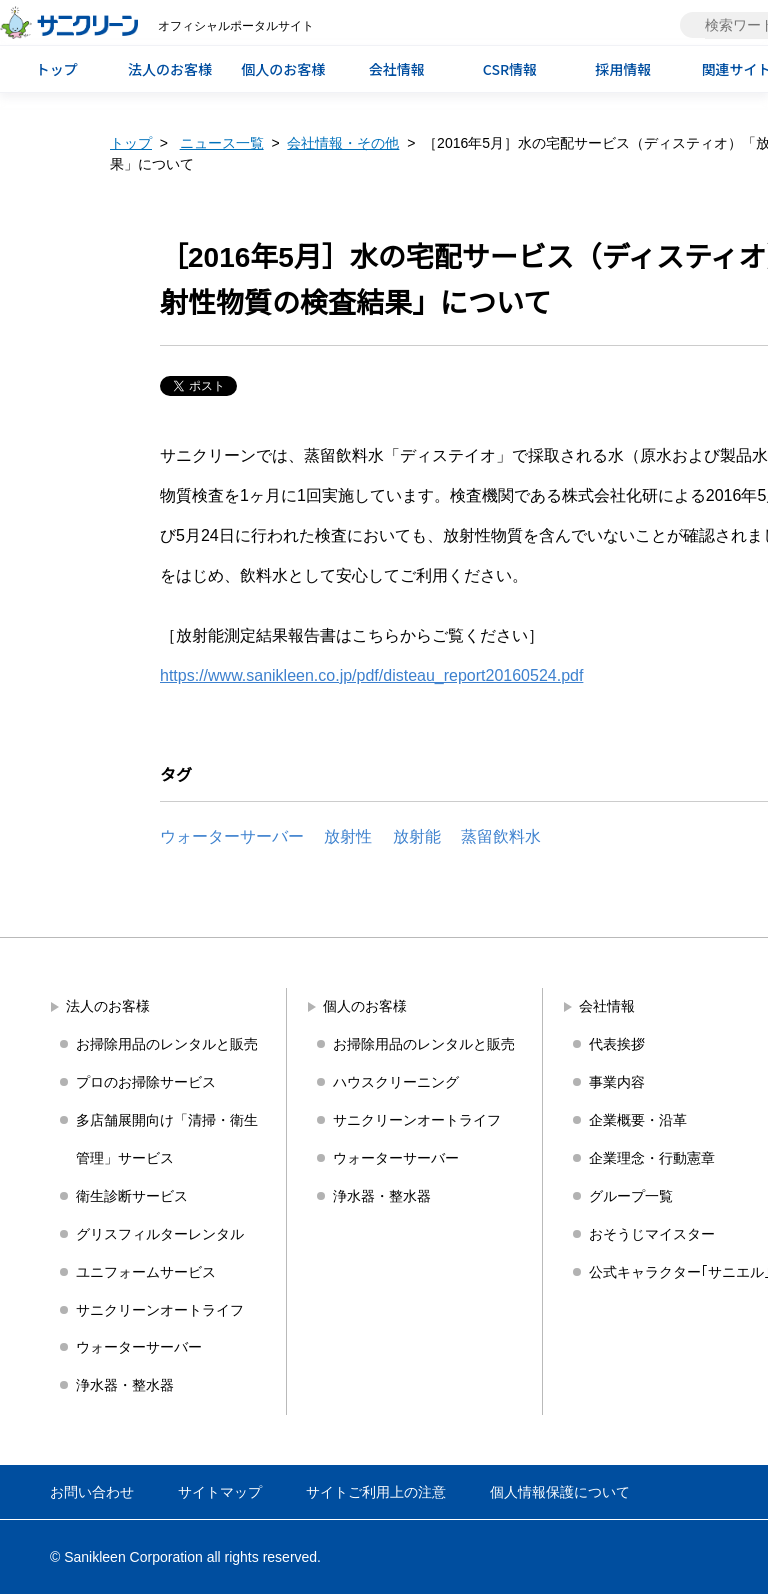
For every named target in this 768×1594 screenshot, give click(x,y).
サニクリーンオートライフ (160, 1310)
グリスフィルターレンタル (160, 1234)
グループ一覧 (631, 1196)
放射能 (417, 836)
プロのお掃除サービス (146, 1082)
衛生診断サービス (132, 1196)
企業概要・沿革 (638, 1120)
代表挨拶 (617, 1044)
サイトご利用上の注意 (376, 1492)
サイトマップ (220, 1492)
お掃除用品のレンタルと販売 (167, 1044)
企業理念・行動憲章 (652, 1158)
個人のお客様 (283, 69)
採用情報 (623, 69)
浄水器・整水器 (125, 1385)
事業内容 (617, 1082)
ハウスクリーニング (396, 1082)
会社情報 (397, 69)
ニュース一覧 (222, 143)
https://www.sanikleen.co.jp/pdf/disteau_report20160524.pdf (371, 675)
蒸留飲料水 (501, 836)
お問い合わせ (92, 1492)
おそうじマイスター (652, 1234)
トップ (57, 69)
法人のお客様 (170, 69)
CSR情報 (510, 69)
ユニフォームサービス (146, 1272)
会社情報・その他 (343, 143)
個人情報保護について (560, 1492)
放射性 (348, 836)
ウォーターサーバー (232, 836)
